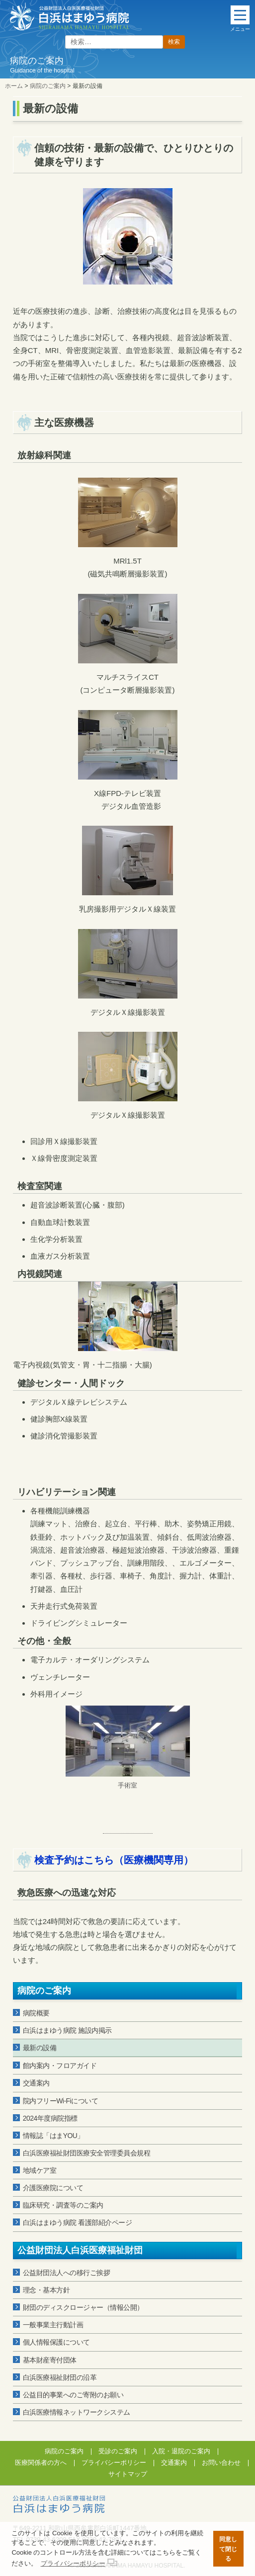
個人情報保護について (56, 2342)
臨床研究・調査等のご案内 (63, 2205)
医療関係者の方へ (41, 2462)
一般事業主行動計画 (53, 2325)
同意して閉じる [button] (228, 2549)
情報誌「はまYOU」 (53, 2136)
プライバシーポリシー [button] (73, 2563)
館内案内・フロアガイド (60, 2066)
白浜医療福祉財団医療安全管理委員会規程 (87, 2153)
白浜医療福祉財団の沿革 (60, 2377)
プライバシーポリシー (114, 2462)
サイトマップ (127, 2474)
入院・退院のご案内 (181, 2451)
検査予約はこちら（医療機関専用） (113, 1860)
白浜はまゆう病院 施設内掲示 (67, 2030)
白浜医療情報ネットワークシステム (76, 2412)
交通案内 (36, 2083)
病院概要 (36, 2013)
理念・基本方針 (46, 2290)
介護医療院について (53, 2188)
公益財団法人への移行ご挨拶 (66, 2273)
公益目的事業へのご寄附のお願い (73, 2395)
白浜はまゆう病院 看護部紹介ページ (77, 2222)
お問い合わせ (221, 2462)
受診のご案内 (117, 2451)
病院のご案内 (44, 1991)
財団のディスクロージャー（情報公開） (83, 2307)
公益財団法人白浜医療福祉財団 (80, 2250)
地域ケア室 (40, 2170)
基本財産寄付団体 (50, 2360)
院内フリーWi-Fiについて (60, 2101)
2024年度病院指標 (50, 2118)
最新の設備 (40, 2048)
